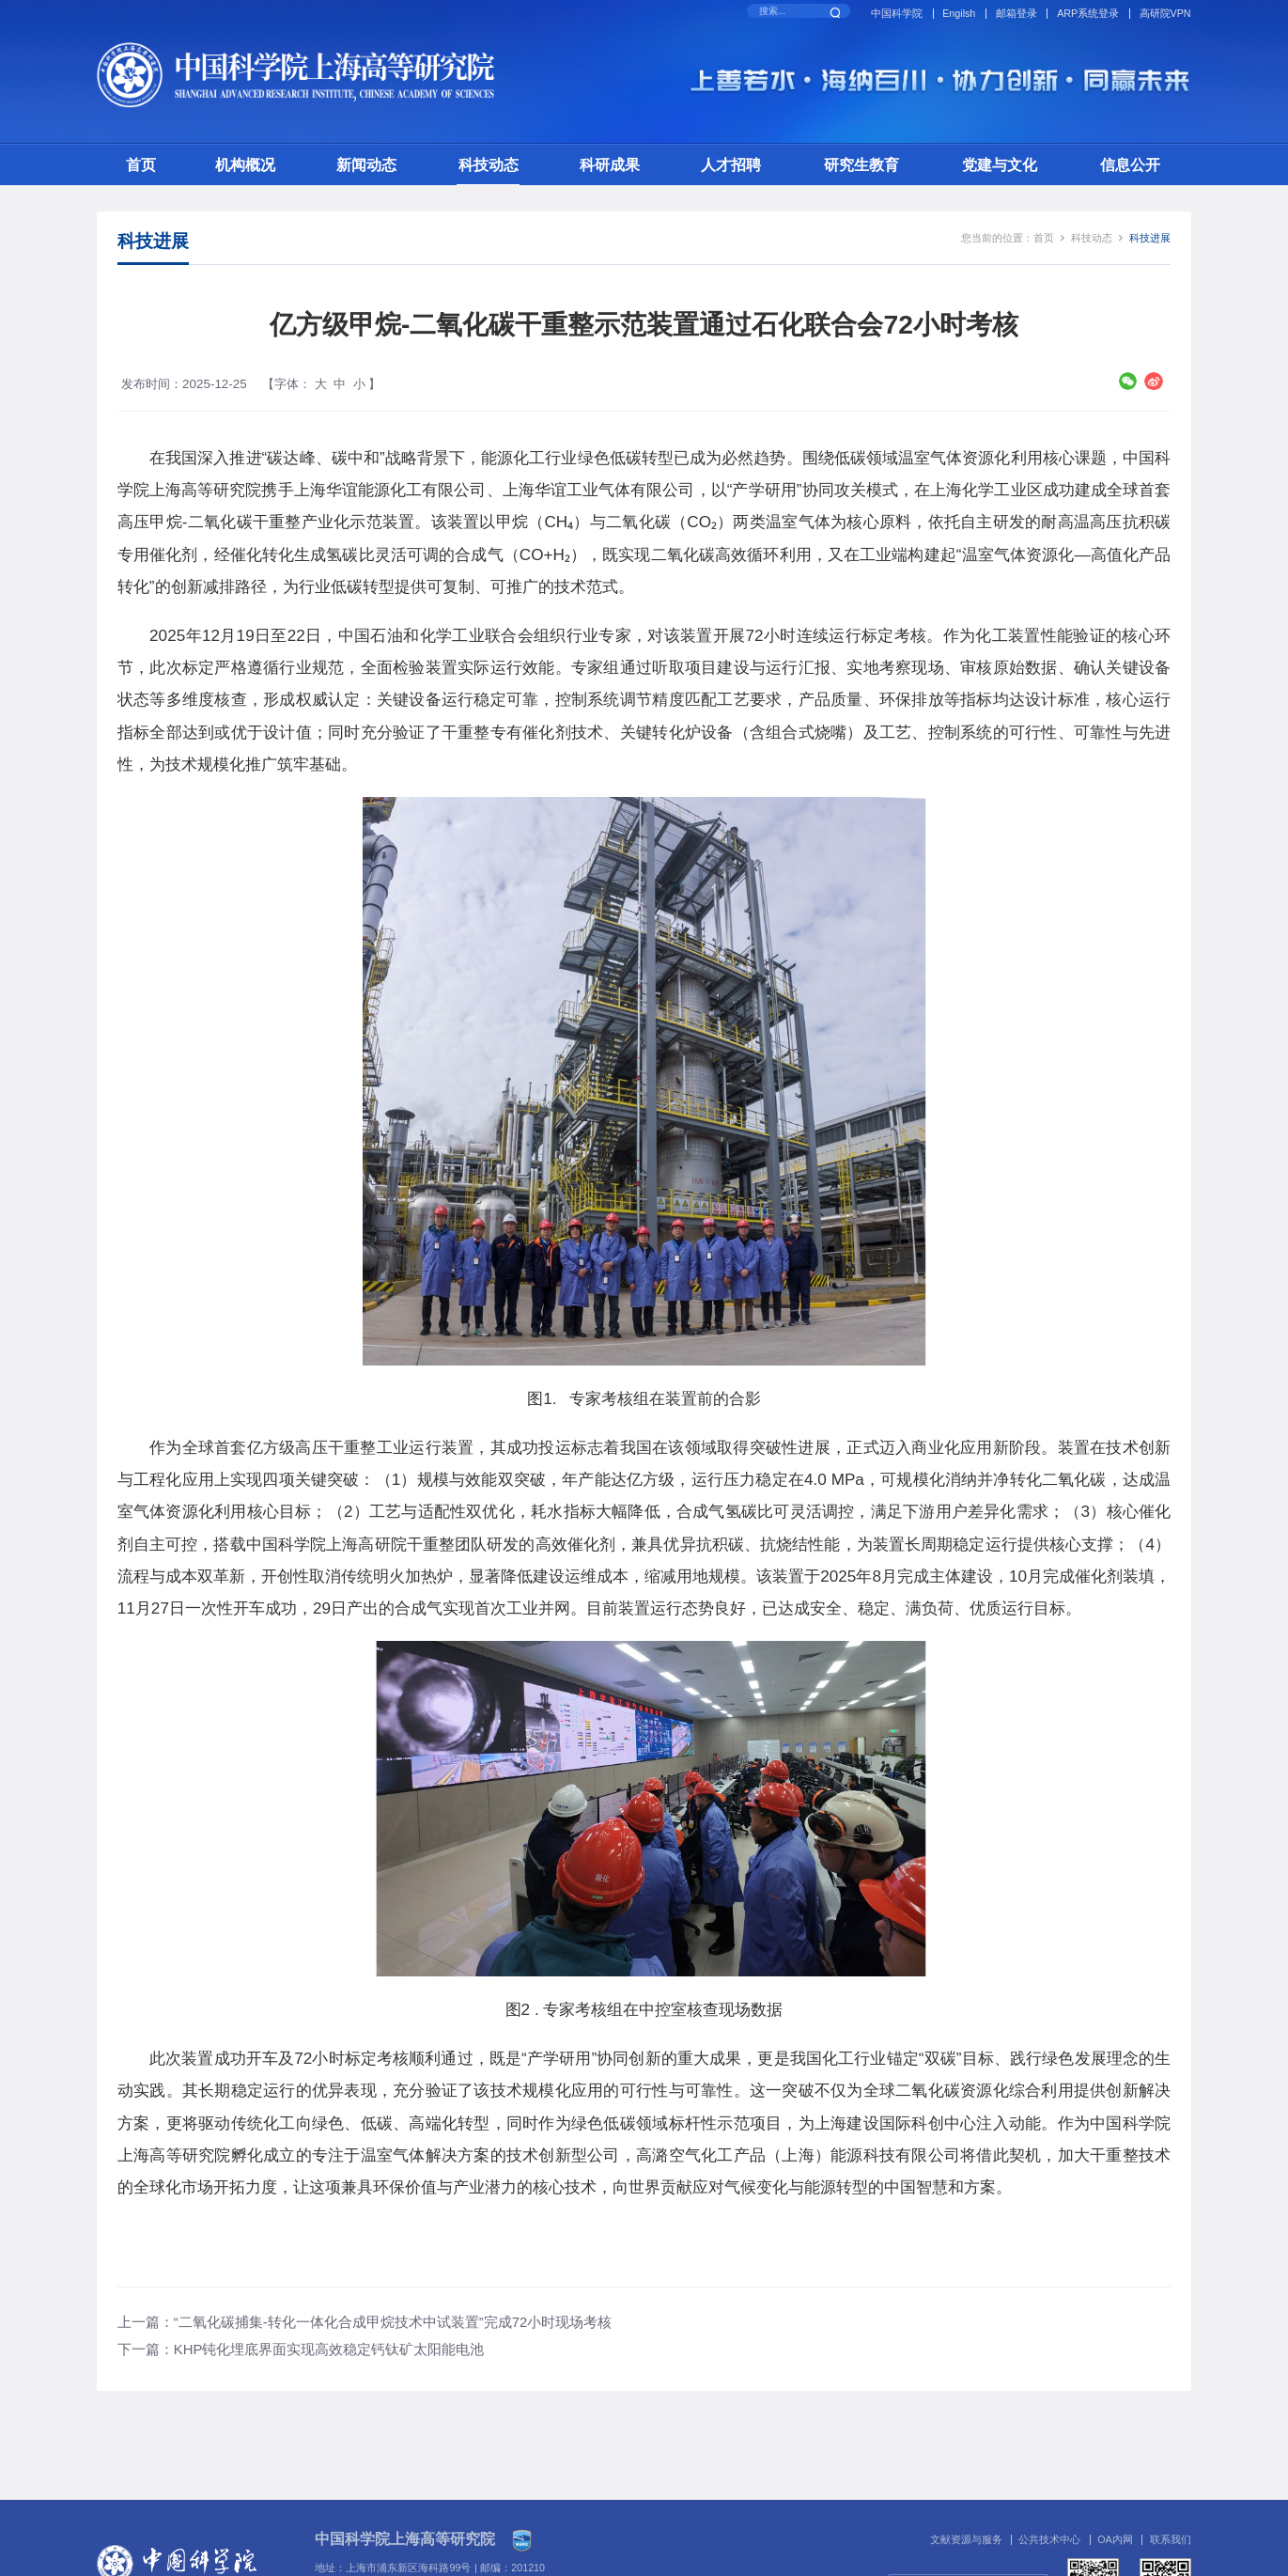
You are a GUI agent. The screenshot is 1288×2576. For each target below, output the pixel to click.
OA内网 (1114, 2539)
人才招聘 (731, 164)
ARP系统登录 (1088, 13)
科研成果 (610, 164)
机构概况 (245, 164)
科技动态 (488, 164)
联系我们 (1170, 2539)
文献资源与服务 (966, 2539)
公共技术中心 (1049, 2539)
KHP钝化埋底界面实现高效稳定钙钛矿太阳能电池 (329, 2349)
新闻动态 (366, 164)
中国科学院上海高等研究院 (405, 2539)
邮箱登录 (1016, 13)
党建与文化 (999, 164)
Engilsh (958, 13)
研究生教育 (861, 164)
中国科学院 (897, 13)
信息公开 (1130, 164)
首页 (141, 164)
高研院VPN (1165, 13)
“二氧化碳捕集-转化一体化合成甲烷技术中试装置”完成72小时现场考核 (393, 2322)
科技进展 (1150, 237)
